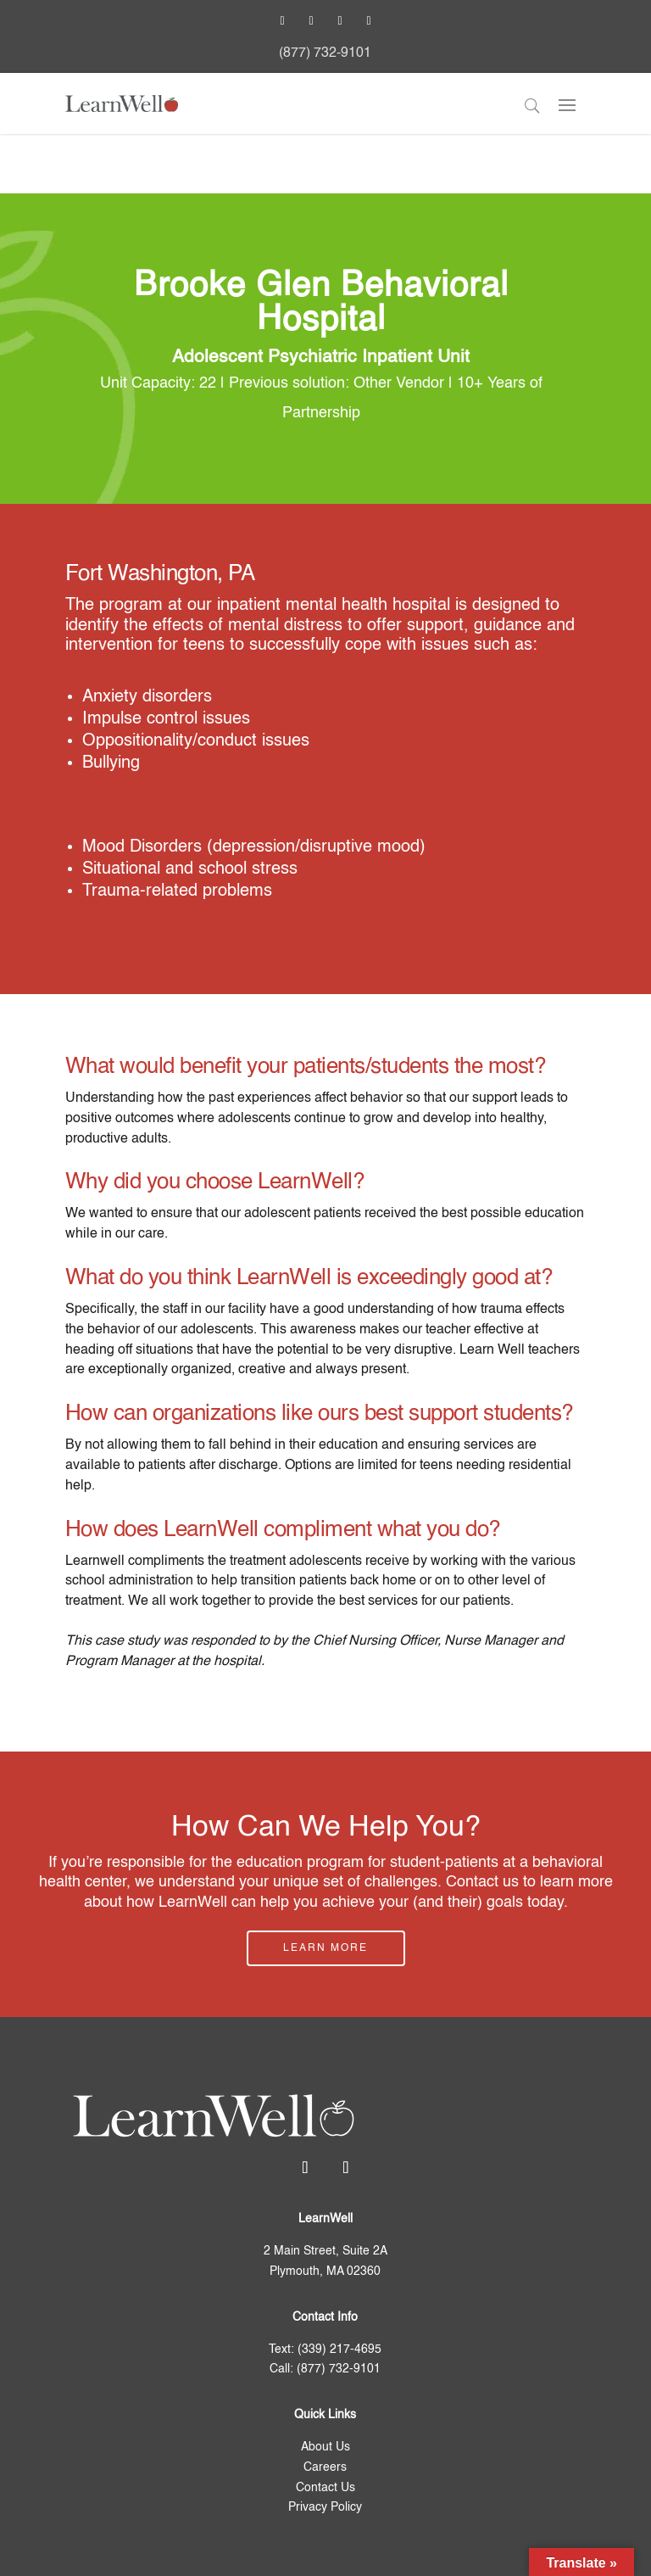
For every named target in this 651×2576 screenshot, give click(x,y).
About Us (325, 2447)
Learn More (325, 1948)
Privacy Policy (325, 2507)
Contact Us (325, 2488)
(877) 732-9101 (325, 53)
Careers (325, 2467)
